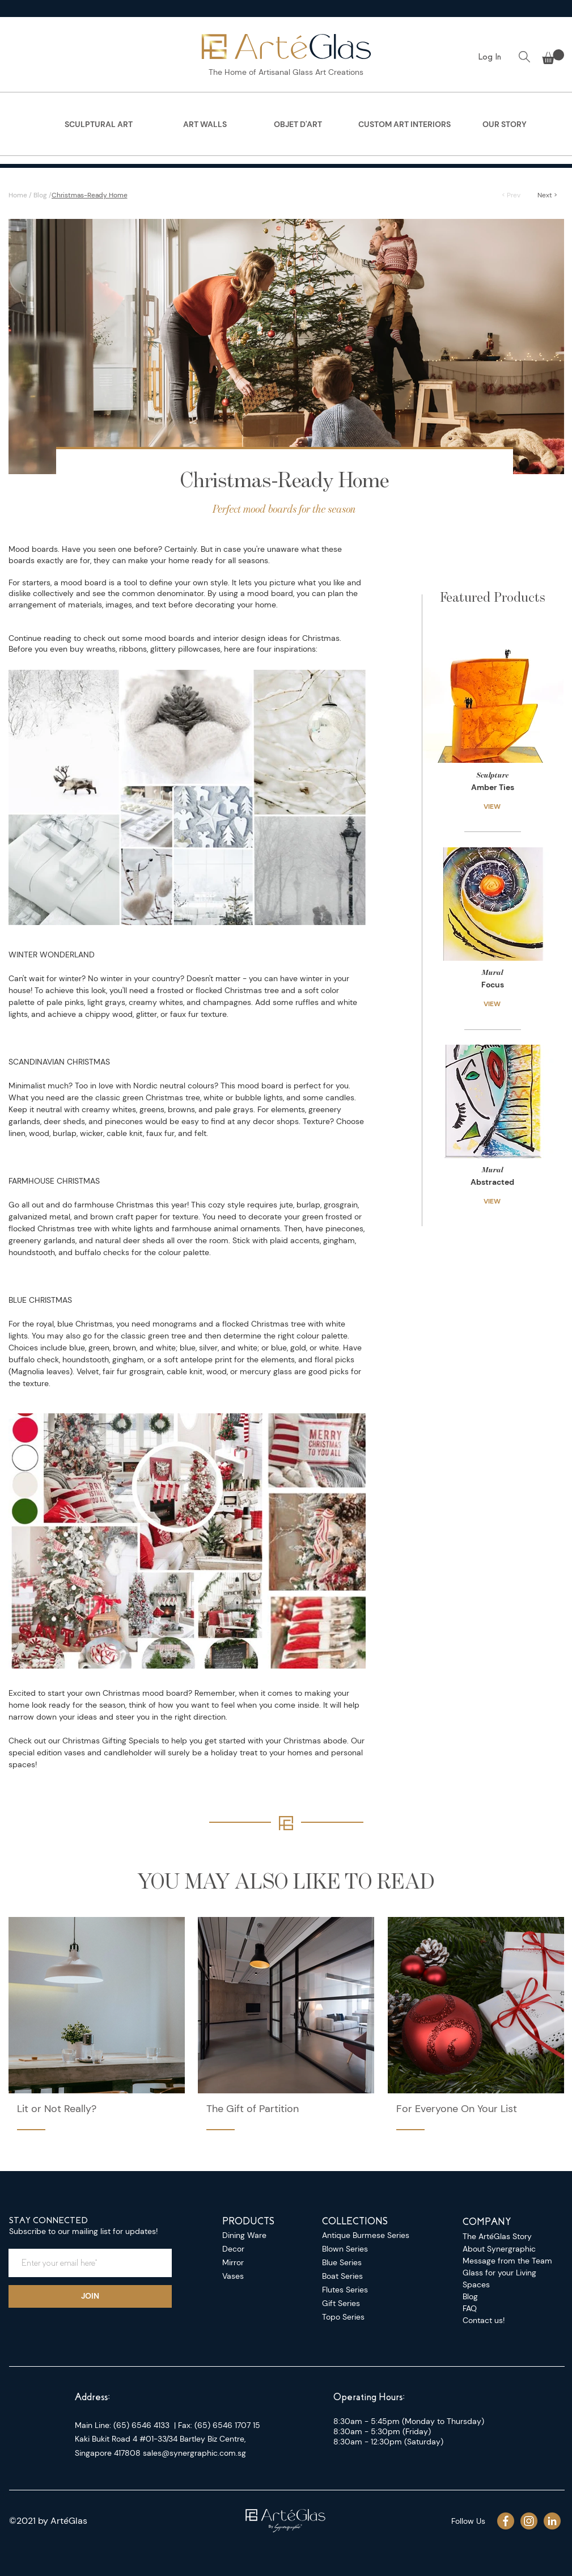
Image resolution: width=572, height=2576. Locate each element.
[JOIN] (90, 2296)
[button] (553, 56)
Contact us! (484, 2320)
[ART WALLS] (205, 124)
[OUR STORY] (504, 124)
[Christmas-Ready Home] (262, 195)
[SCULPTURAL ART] (98, 124)
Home (18, 195)
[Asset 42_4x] (552, 2521)
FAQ (470, 2308)
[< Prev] (511, 195)
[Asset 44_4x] (505, 2521)
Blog (40, 195)
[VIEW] (493, 806)
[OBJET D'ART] (297, 124)
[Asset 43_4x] (529, 2521)
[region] (99, 128)
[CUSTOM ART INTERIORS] (404, 124)
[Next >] (547, 195)
